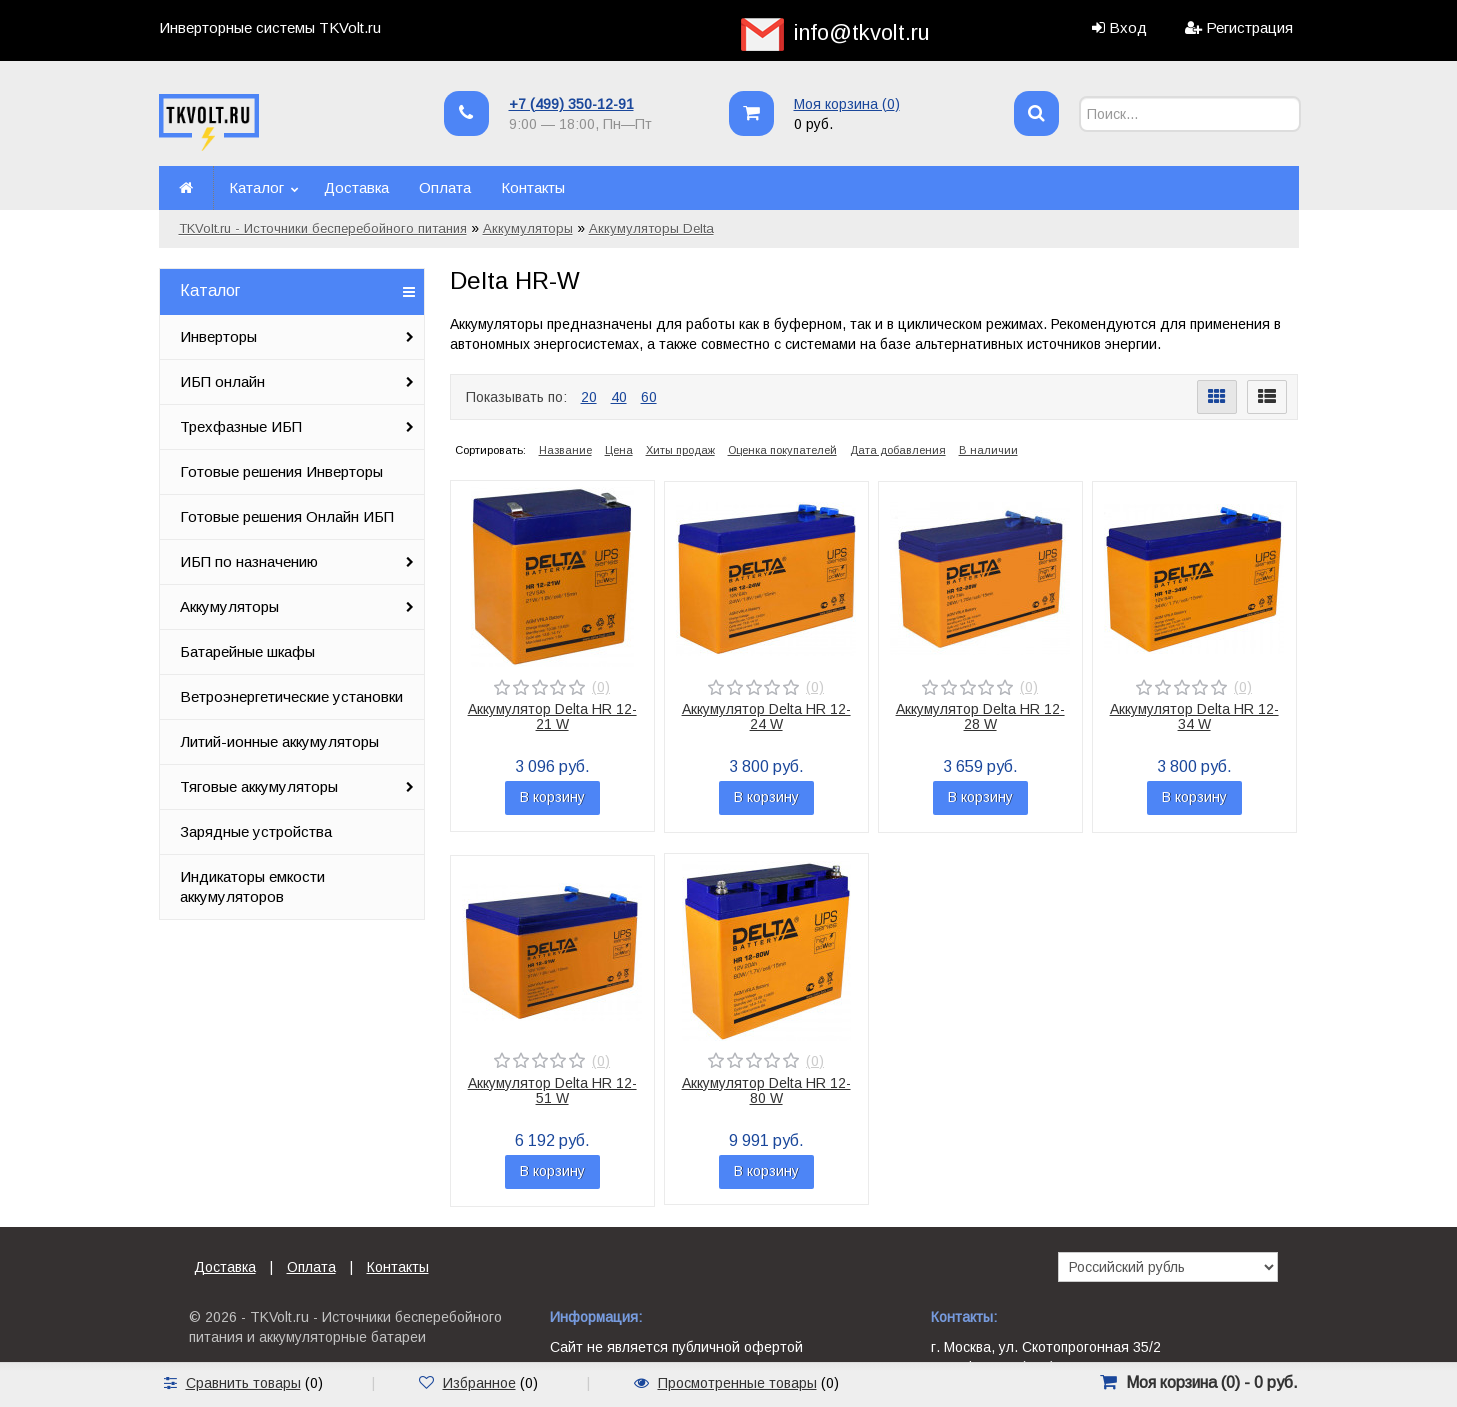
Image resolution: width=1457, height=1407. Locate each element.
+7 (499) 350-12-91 (571, 104)
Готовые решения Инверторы (281, 471)
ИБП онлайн (222, 381)
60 (649, 397)
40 (619, 397)
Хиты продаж (680, 450)
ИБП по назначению (249, 561)
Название (565, 450)
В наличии (988, 450)
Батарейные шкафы (247, 651)
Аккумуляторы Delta (651, 228)
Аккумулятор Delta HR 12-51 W (552, 1090)
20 (589, 397)
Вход (1128, 27)
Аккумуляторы (528, 228)
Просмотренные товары (737, 1383)
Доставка (356, 187)
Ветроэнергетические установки (291, 696)
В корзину (552, 797)
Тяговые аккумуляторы (259, 786)
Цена (619, 450)
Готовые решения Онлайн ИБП (287, 516)
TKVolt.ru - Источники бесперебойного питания (323, 228)
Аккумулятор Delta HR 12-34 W (1194, 716)
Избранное (479, 1383)
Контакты (533, 187)
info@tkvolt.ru (862, 32)
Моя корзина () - (1212, 1382)
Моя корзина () (847, 104)
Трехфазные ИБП (241, 426)
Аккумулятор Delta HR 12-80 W (766, 1090)
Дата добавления (898, 450)
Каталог (256, 187)
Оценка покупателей (782, 450)
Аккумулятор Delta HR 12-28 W (980, 716)
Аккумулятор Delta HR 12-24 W (766, 716)
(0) (601, 687)
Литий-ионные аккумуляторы (279, 741)
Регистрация (1249, 27)
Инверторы (218, 336)
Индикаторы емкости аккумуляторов (252, 886)
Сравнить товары (243, 1383)
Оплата (445, 187)
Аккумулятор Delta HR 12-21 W (552, 716)
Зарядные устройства (256, 831)
